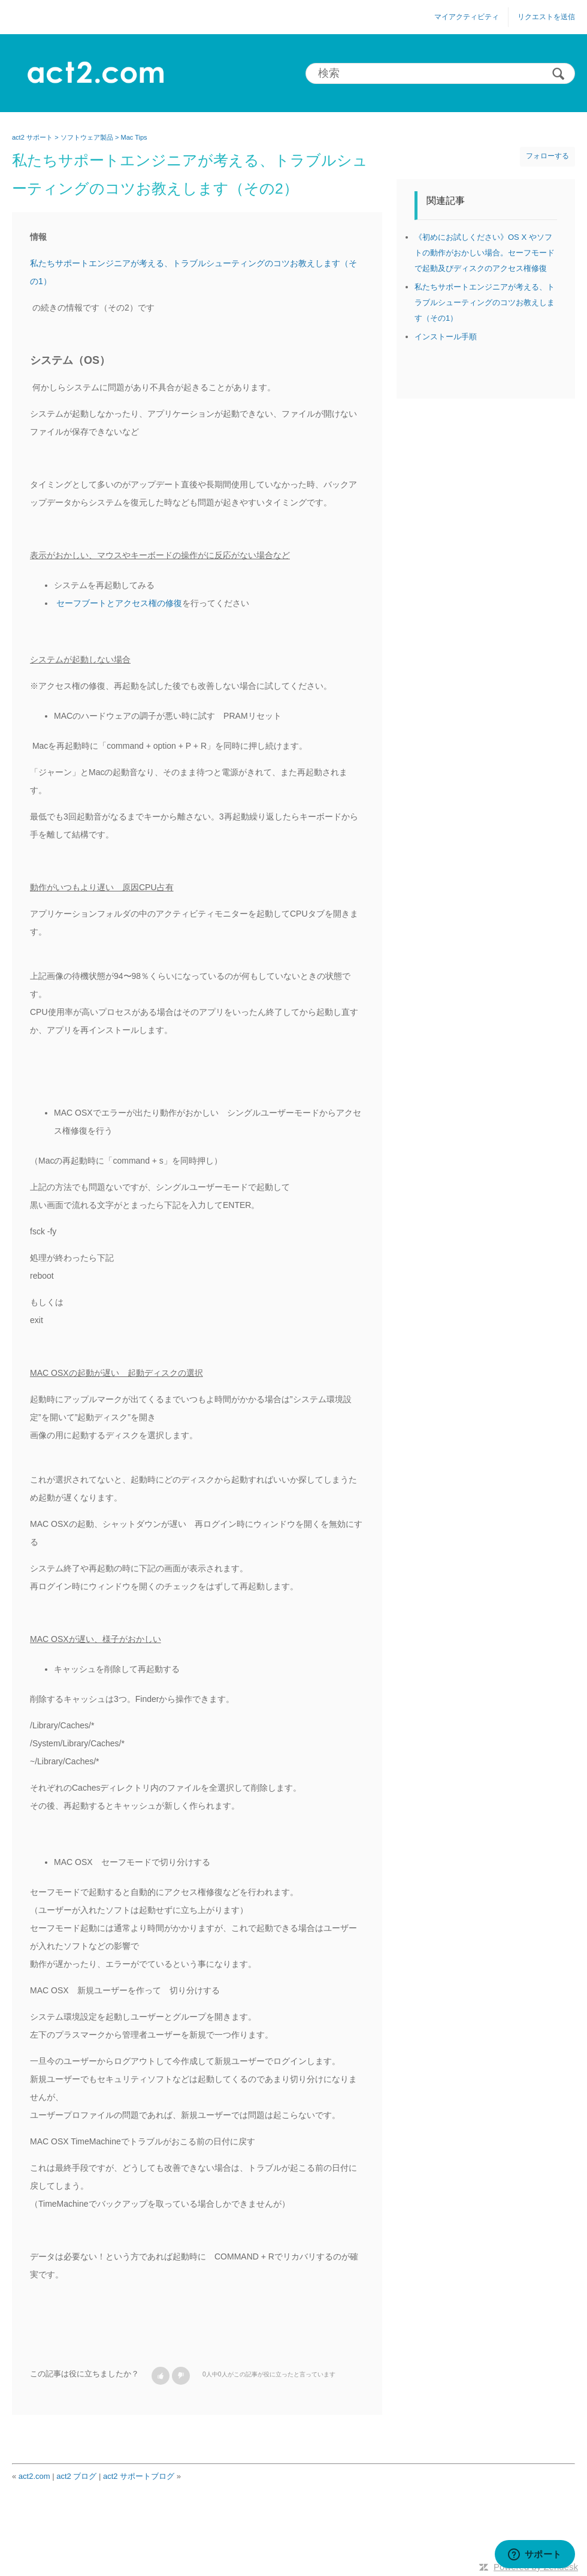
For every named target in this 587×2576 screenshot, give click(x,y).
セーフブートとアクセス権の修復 (119, 603)
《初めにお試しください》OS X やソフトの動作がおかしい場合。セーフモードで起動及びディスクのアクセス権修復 (484, 253)
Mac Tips (134, 137)
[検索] (440, 73)
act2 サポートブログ (138, 2476)
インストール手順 (445, 336)
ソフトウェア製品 (86, 137)
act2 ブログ (76, 2476)
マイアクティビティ (466, 17)
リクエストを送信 (546, 17)
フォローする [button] (547, 156)
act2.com (34, 2476)
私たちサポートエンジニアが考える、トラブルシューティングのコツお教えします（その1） (484, 302)
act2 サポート (32, 137)
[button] (161, 2376)
